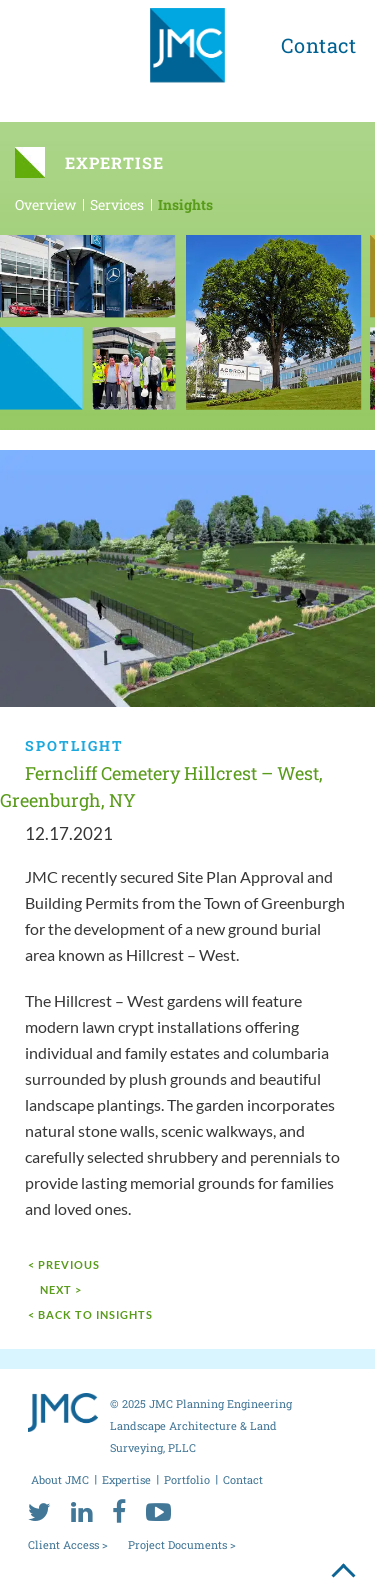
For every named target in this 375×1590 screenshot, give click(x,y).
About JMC (60, 1479)
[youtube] (158, 1511)
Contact (319, 45)
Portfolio (187, 1479)
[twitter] (39, 1511)
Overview (45, 204)
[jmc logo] (187, 53)
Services (117, 204)
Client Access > (68, 1544)
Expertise (126, 1479)
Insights (185, 204)
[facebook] (119, 1511)
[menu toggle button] (41, 41)
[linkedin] (81, 1511)
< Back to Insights (90, 1314)
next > (61, 1289)
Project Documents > (182, 1544)
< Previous (64, 1264)
